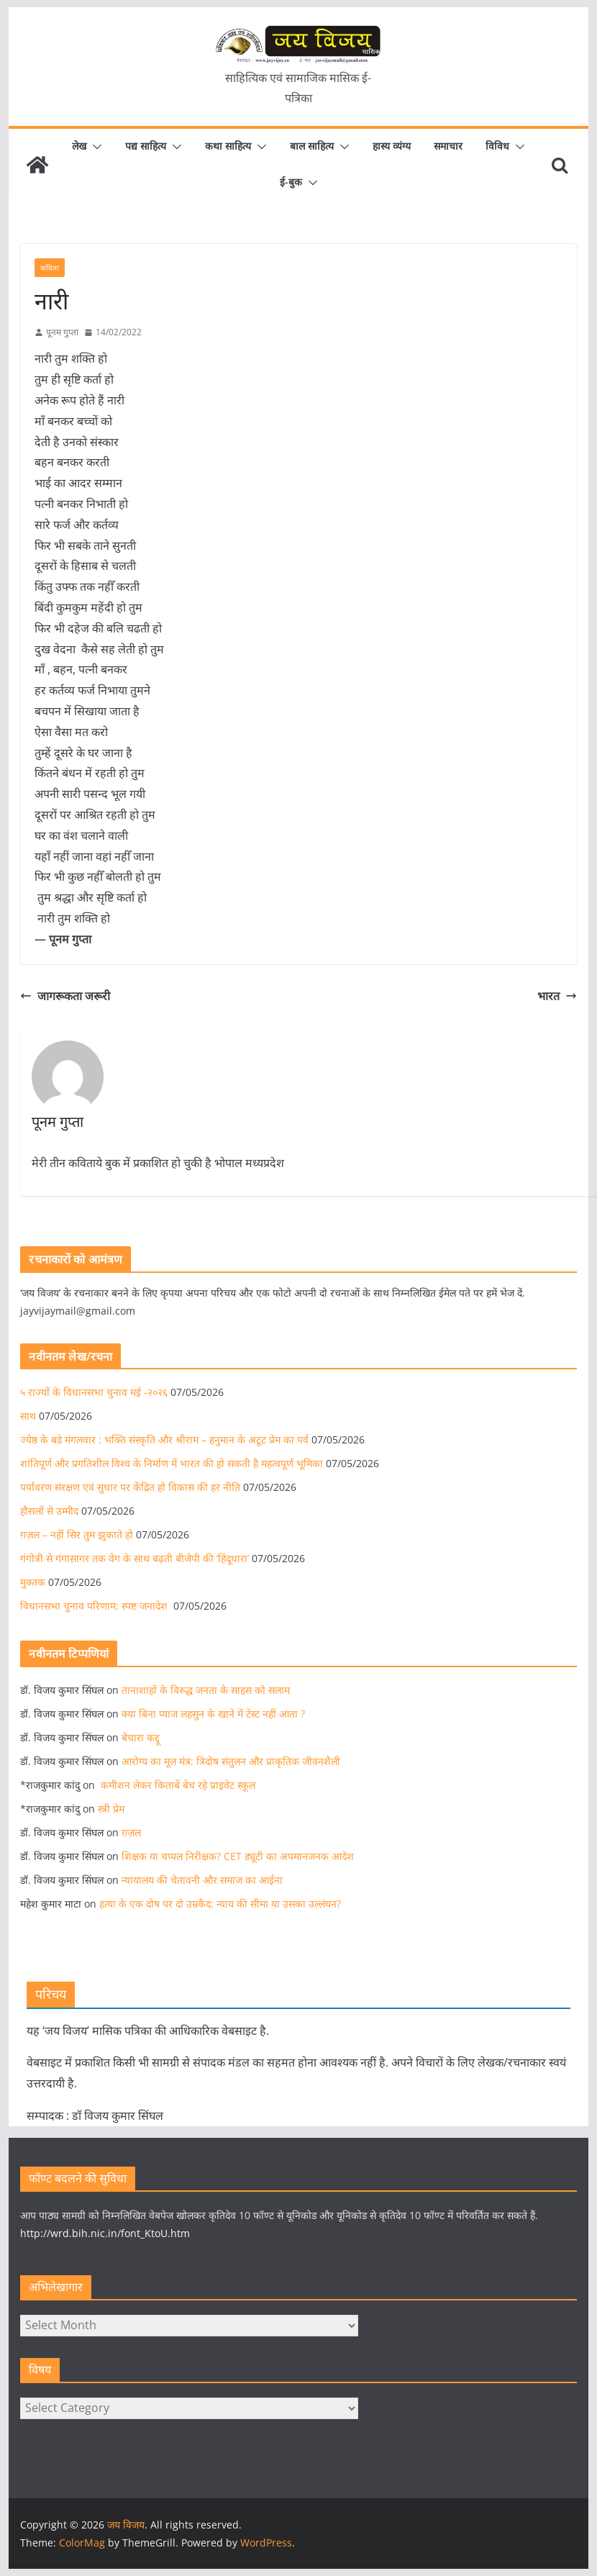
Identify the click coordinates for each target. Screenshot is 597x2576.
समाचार (448, 146)
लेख (79, 146)
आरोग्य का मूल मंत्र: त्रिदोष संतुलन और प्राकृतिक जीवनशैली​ (231, 1761)
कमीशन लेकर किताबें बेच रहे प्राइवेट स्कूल (176, 1785)
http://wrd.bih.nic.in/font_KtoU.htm (105, 2233)
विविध (497, 146)
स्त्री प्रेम (111, 1808)
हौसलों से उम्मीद (49, 1511)
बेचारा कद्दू (141, 1737)
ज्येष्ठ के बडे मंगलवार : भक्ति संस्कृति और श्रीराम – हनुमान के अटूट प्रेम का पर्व (164, 1439)
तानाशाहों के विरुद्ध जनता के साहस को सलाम (206, 1690)
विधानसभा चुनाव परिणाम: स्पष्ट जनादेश (95, 1606)
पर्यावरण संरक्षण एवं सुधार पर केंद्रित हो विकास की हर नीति (130, 1487)
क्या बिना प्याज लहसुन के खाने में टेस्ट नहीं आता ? (213, 1713)
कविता (49, 268)
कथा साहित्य (228, 146)
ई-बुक (291, 182)
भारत (557, 996)
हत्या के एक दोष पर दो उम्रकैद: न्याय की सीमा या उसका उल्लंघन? (220, 1903)
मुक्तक (32, 1582)
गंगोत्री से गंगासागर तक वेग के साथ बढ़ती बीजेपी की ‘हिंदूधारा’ (134, 1558)
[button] (94, 147)
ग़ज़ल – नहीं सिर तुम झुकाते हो (76, 1534)
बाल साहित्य (312, 146)
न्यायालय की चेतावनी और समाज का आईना (202, 1880)
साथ (28, 1416)
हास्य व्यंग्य (392, 146)
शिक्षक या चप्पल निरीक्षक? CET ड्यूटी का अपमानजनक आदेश (238, 1856)
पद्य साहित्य (145, 146)
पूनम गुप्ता (62, 332)
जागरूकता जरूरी (65, 996)
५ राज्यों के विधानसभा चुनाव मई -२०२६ (94, 1392)
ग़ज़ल (131, 1832)
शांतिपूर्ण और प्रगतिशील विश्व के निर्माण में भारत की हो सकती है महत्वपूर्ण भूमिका (171, 1463)
